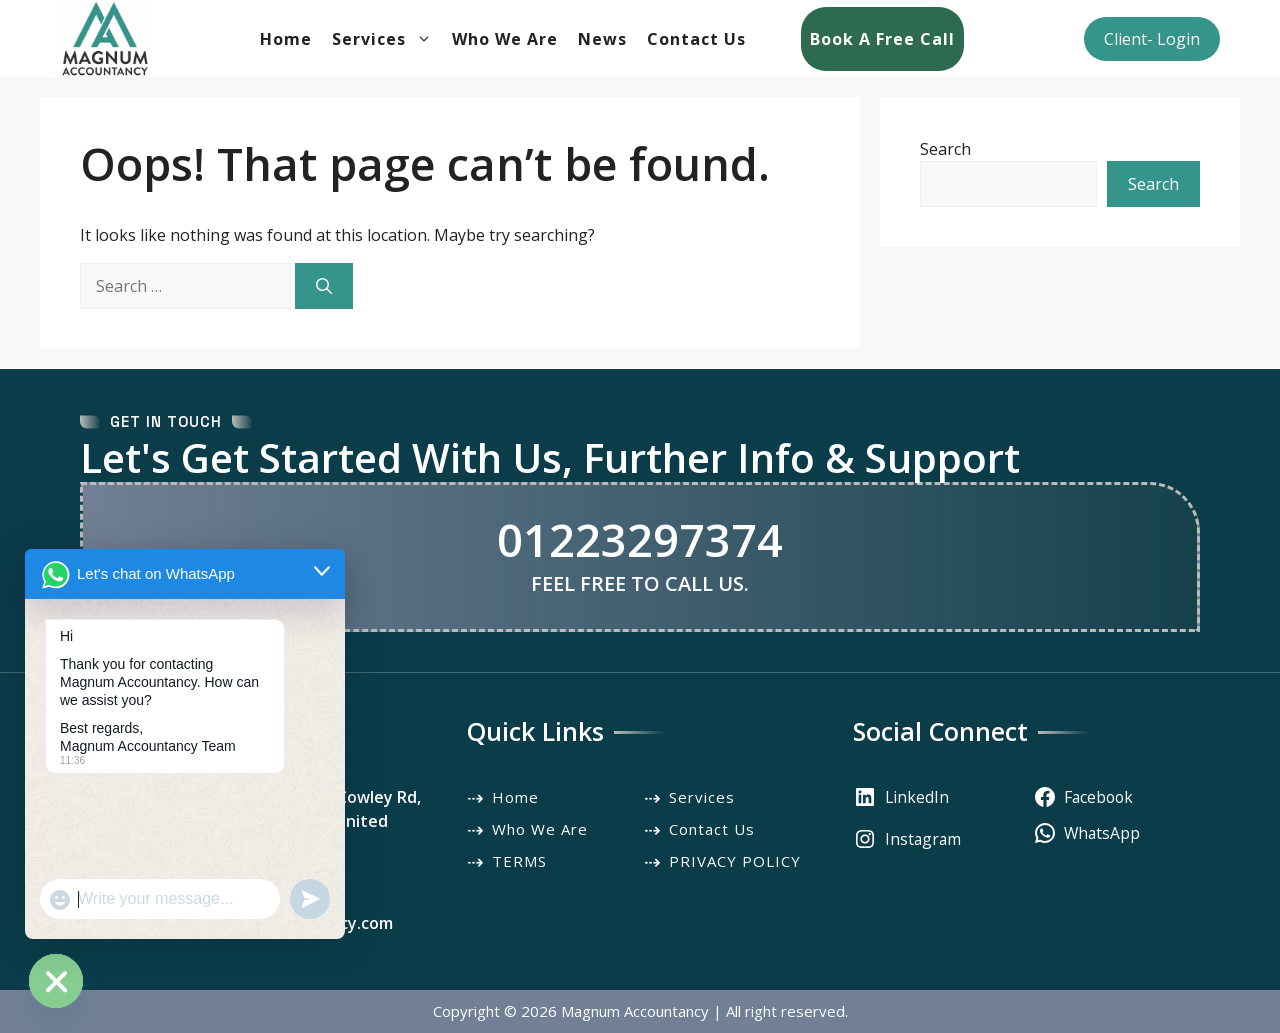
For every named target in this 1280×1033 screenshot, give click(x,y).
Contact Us (696, 39)
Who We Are (505, 39)
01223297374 (640, 539)
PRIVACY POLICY (735, 861)
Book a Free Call (882, 39)
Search (945, 149)
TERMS (519, 861)
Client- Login (1152, 39)
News (602, 39)
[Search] (324, 286)
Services (387, 39)
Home (286, 39)
